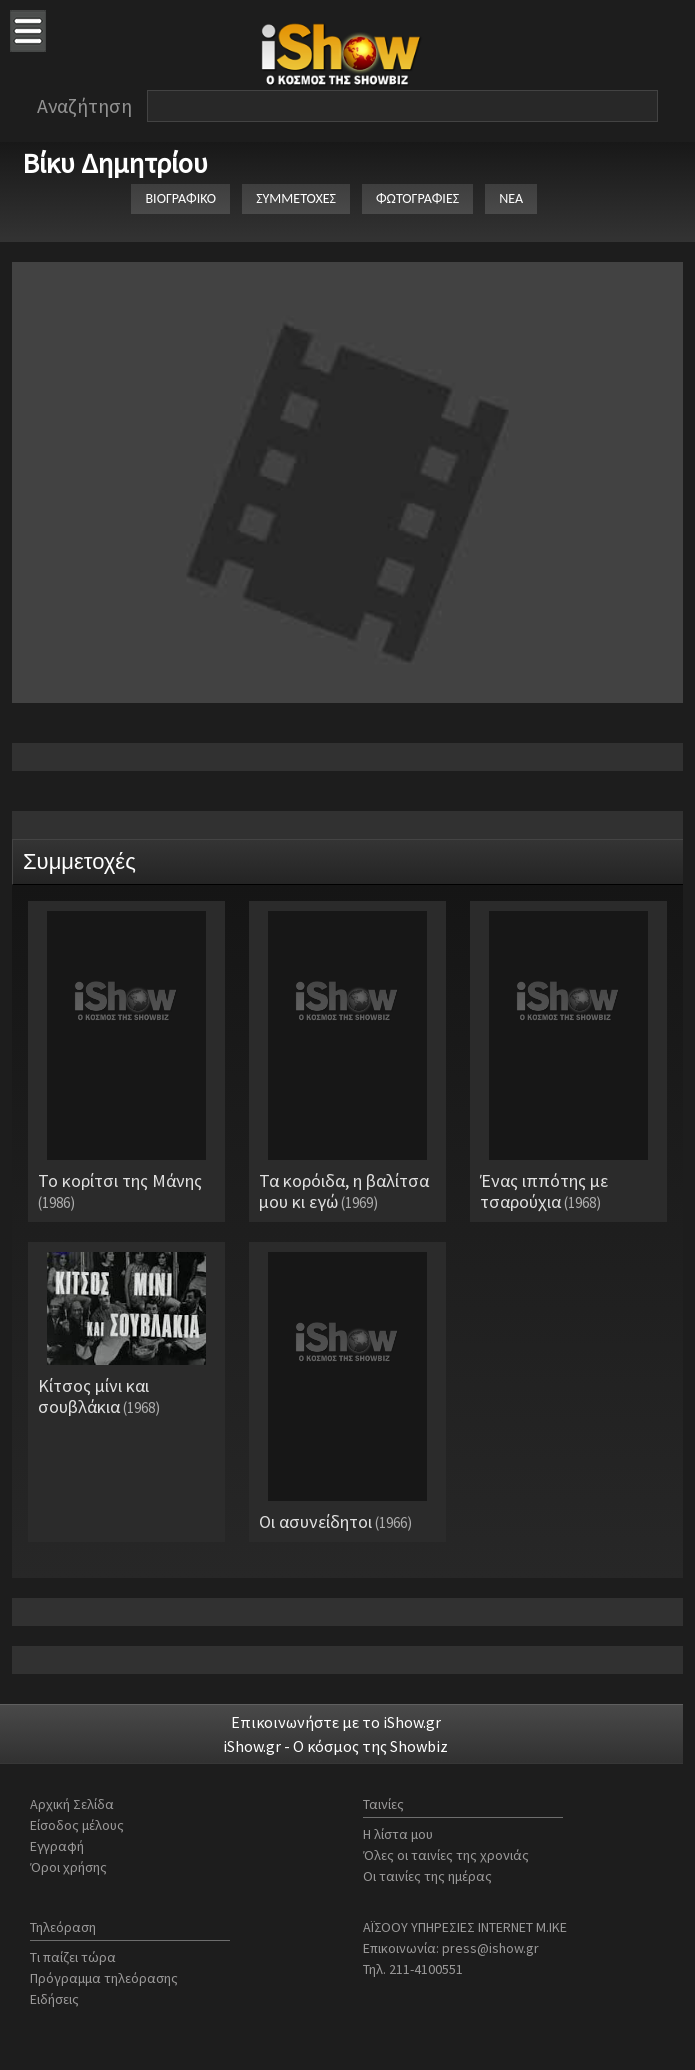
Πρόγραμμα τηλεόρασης (104, 1978)
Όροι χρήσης (68, 1867)
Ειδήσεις (54, 1999)
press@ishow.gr (490, 1948)
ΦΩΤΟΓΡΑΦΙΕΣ (417, 198)
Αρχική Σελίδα (72, 1804)
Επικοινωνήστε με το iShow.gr (336, 1722)
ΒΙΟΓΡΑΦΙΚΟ (180, 198)
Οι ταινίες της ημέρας (427, 1876)
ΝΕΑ (511, 198)
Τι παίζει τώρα (73, 1957)
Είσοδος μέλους (77, 1825)
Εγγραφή (57, 1846)
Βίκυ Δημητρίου (115, 163)
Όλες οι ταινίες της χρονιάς (446, 1855)
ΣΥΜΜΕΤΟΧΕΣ (296, 198)
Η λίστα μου (398, 1834)
